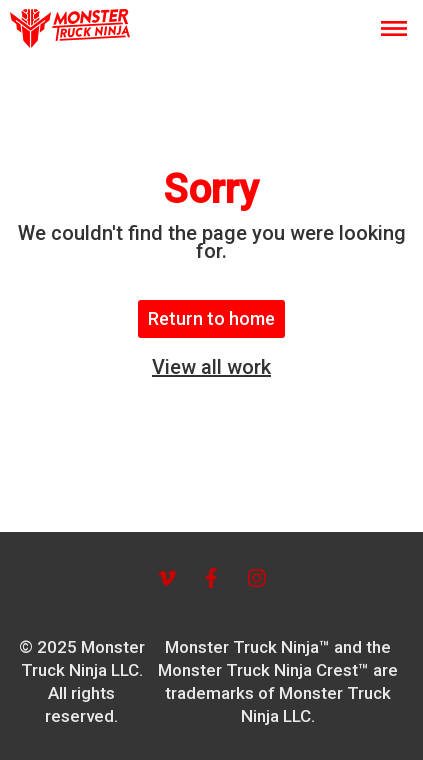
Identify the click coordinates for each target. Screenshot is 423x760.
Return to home (211, 318)
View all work (211, 367)
